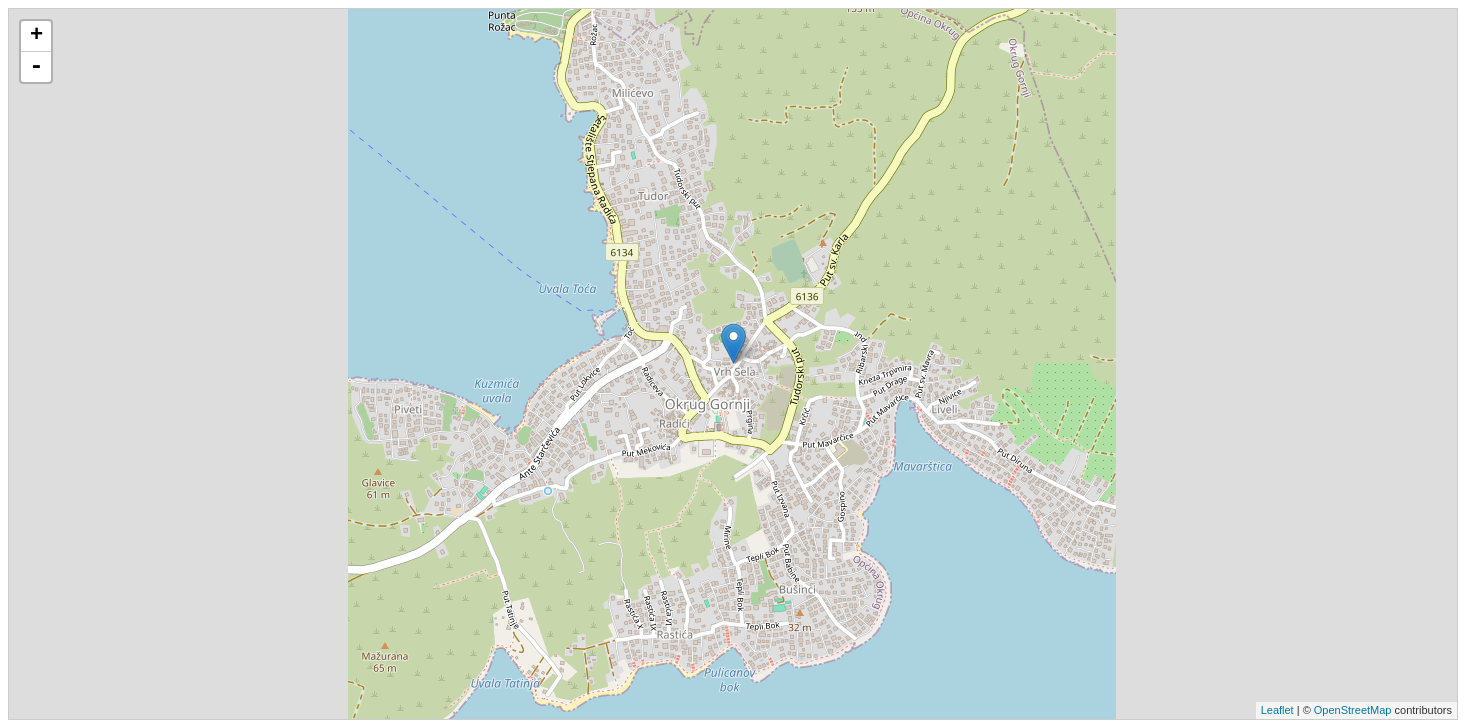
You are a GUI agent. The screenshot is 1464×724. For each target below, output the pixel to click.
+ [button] (36, 36)
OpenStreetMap (1353, 710)
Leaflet (1277, 710)
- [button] (36, 67)
